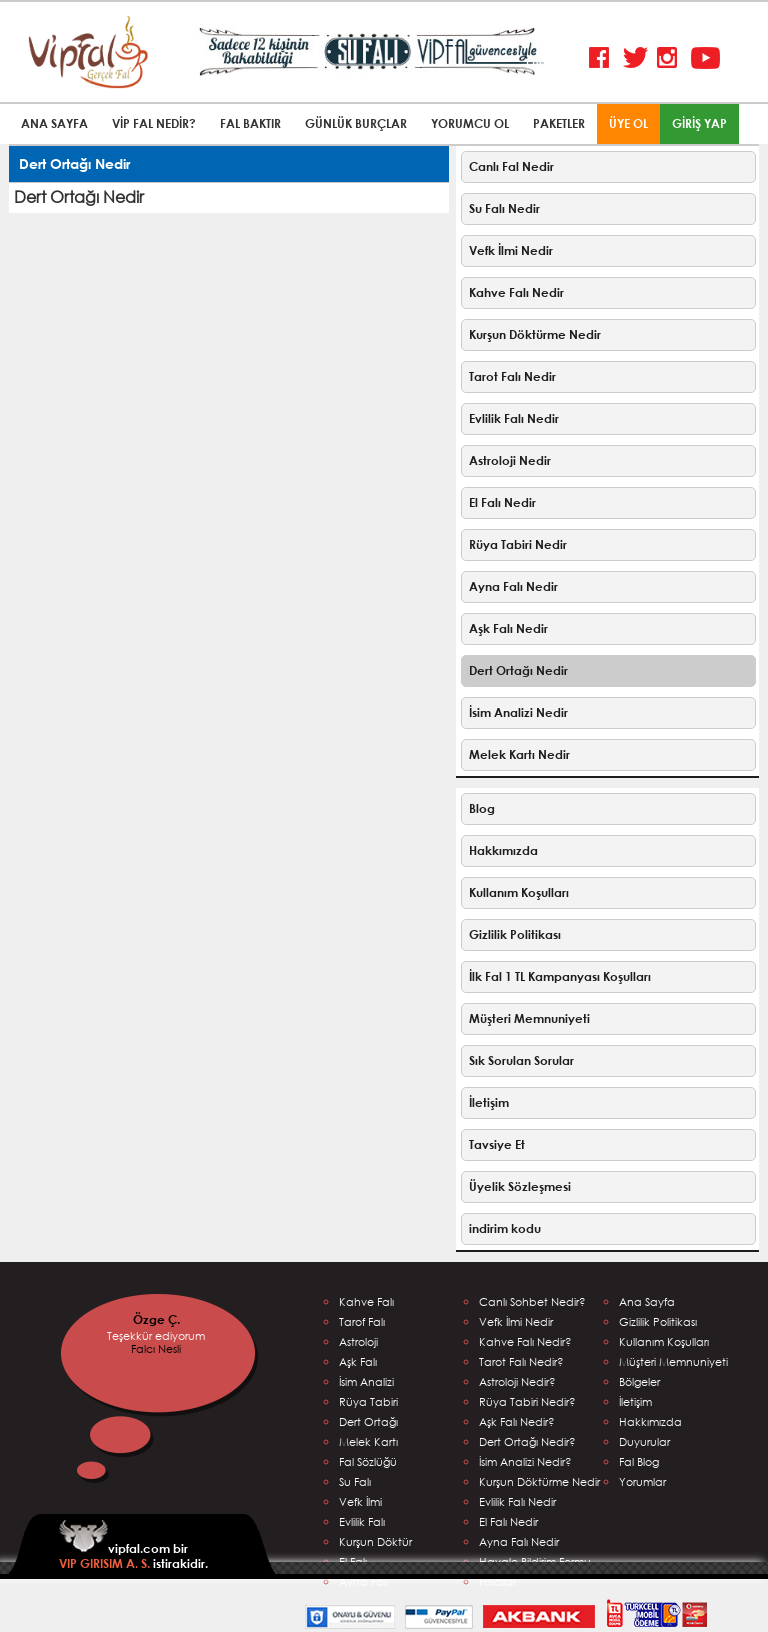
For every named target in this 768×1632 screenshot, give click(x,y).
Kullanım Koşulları (519, 892)
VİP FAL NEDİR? (154, 123)
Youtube (705, 58)
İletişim (489, 1102)
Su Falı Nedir (504, 208)
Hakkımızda (503, 850)
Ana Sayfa (647, 1301)
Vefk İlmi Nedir (511, 250)
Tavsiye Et (497, 1144)
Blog (482, 808)
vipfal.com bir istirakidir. (133, 1545)
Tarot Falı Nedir (512, 376)
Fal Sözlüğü (368, 1461)
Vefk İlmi (360, 1501)
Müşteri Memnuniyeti (529, 1018)
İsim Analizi (366, 1381)
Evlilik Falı (362, 1521)
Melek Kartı (368, 1441)
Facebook (603, 58)
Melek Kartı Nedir (519, 754)
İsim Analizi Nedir (518, 712)
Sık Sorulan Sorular (521, 1060)
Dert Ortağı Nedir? (527, 1441)
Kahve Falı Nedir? (525, 1341)
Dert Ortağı (368, 1421)
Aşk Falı (358, 1361)
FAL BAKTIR (250, 123)
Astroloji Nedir (510, 460)
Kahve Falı (366, 1301)
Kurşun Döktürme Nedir (535, 334)
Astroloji (358, 1341)
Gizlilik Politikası (515, 934)
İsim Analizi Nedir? (525, 1461)
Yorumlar (642, 1481)
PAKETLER (559, 123)
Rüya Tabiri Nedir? (527, 1401)
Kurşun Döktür (375, 1541)
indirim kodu (505, 1228)
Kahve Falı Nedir (516, 292)
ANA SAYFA (54, 123)
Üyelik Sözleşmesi (520, 1186)
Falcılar (497, 1581)
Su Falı (355, 1481)
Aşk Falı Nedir (508, 628)
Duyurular (644, 1441)
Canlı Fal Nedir (511, 166)
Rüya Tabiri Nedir (518, 544)
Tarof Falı (362, 1321)
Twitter (637, 58)
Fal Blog (639, 1461)
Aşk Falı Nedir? (517, 1421)
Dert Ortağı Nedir (518, 670)
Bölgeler (639, 1381)
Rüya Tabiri (368, 1401)
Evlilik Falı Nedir (514, 418)
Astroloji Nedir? (517, 1381)
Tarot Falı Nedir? (521, 1361)
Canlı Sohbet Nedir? (532, 1301)
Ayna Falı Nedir (513, 586)
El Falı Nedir (502, 502)
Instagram (671, 58)
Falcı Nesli (156, 1348)
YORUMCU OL (470, 123)
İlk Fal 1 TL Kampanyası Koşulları (560, 976)
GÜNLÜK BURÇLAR (356, 123)
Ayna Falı (363, 1581)
